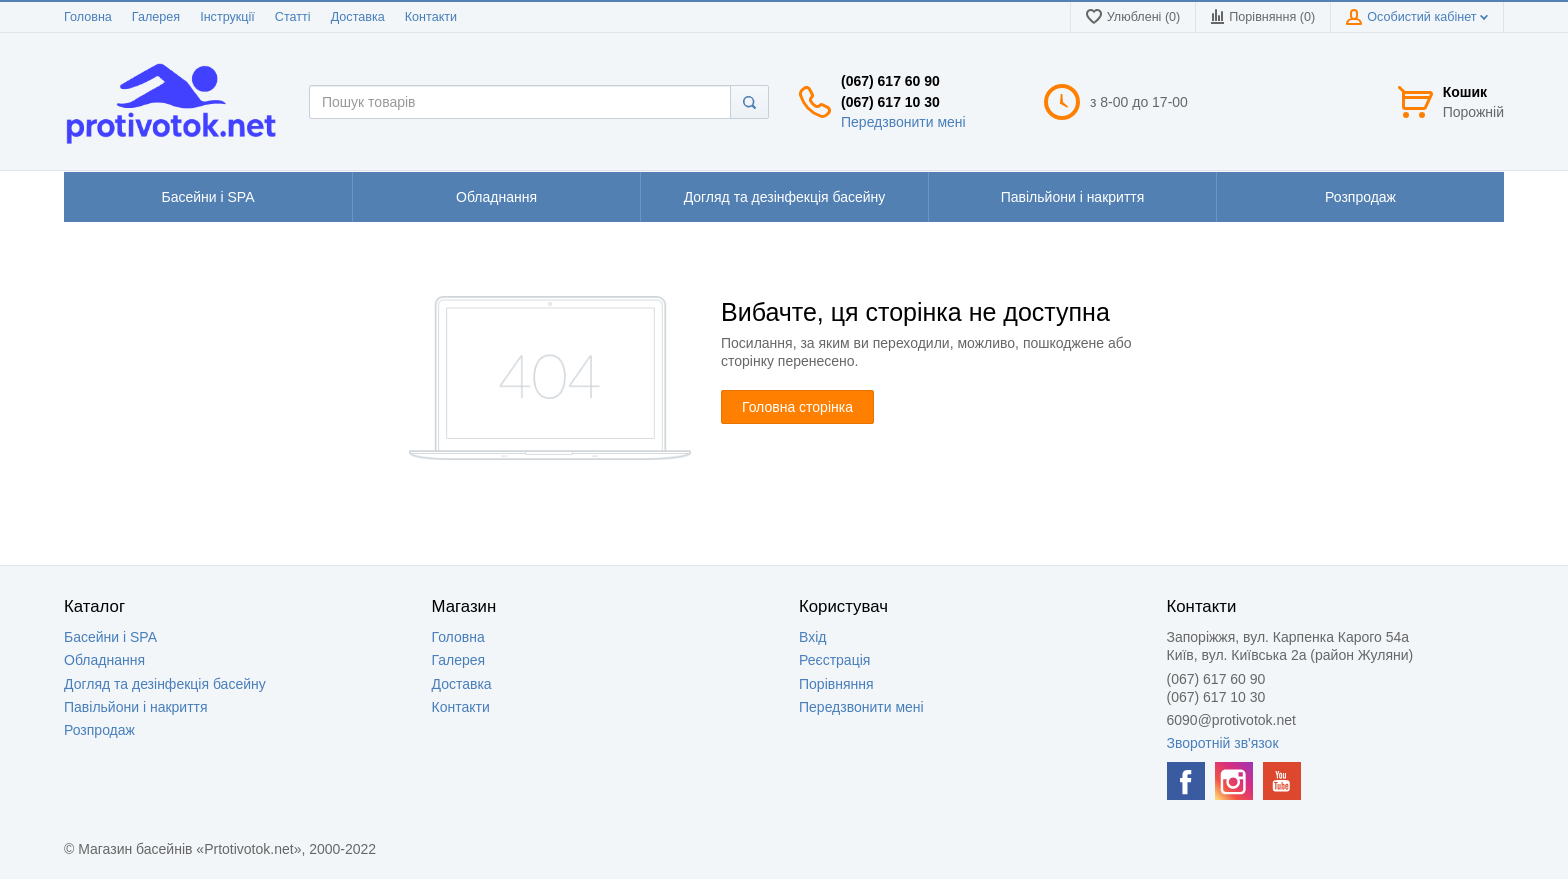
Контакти (431, 17)
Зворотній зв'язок (1223, 743)
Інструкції (227, 17)
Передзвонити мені (903, 122)
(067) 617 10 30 (890, 102)
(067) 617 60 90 (890, 81)
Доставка (358, 17)
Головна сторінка (797, 407)
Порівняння (836, 684)
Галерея (156, 17)
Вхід (812, 637)
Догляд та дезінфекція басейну (165, 684)
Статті (293, 17)
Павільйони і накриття (136, 707)
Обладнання (104, 660)
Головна (88, 17)
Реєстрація (834, 660)
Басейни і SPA (110, 637)
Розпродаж (99, 730)
